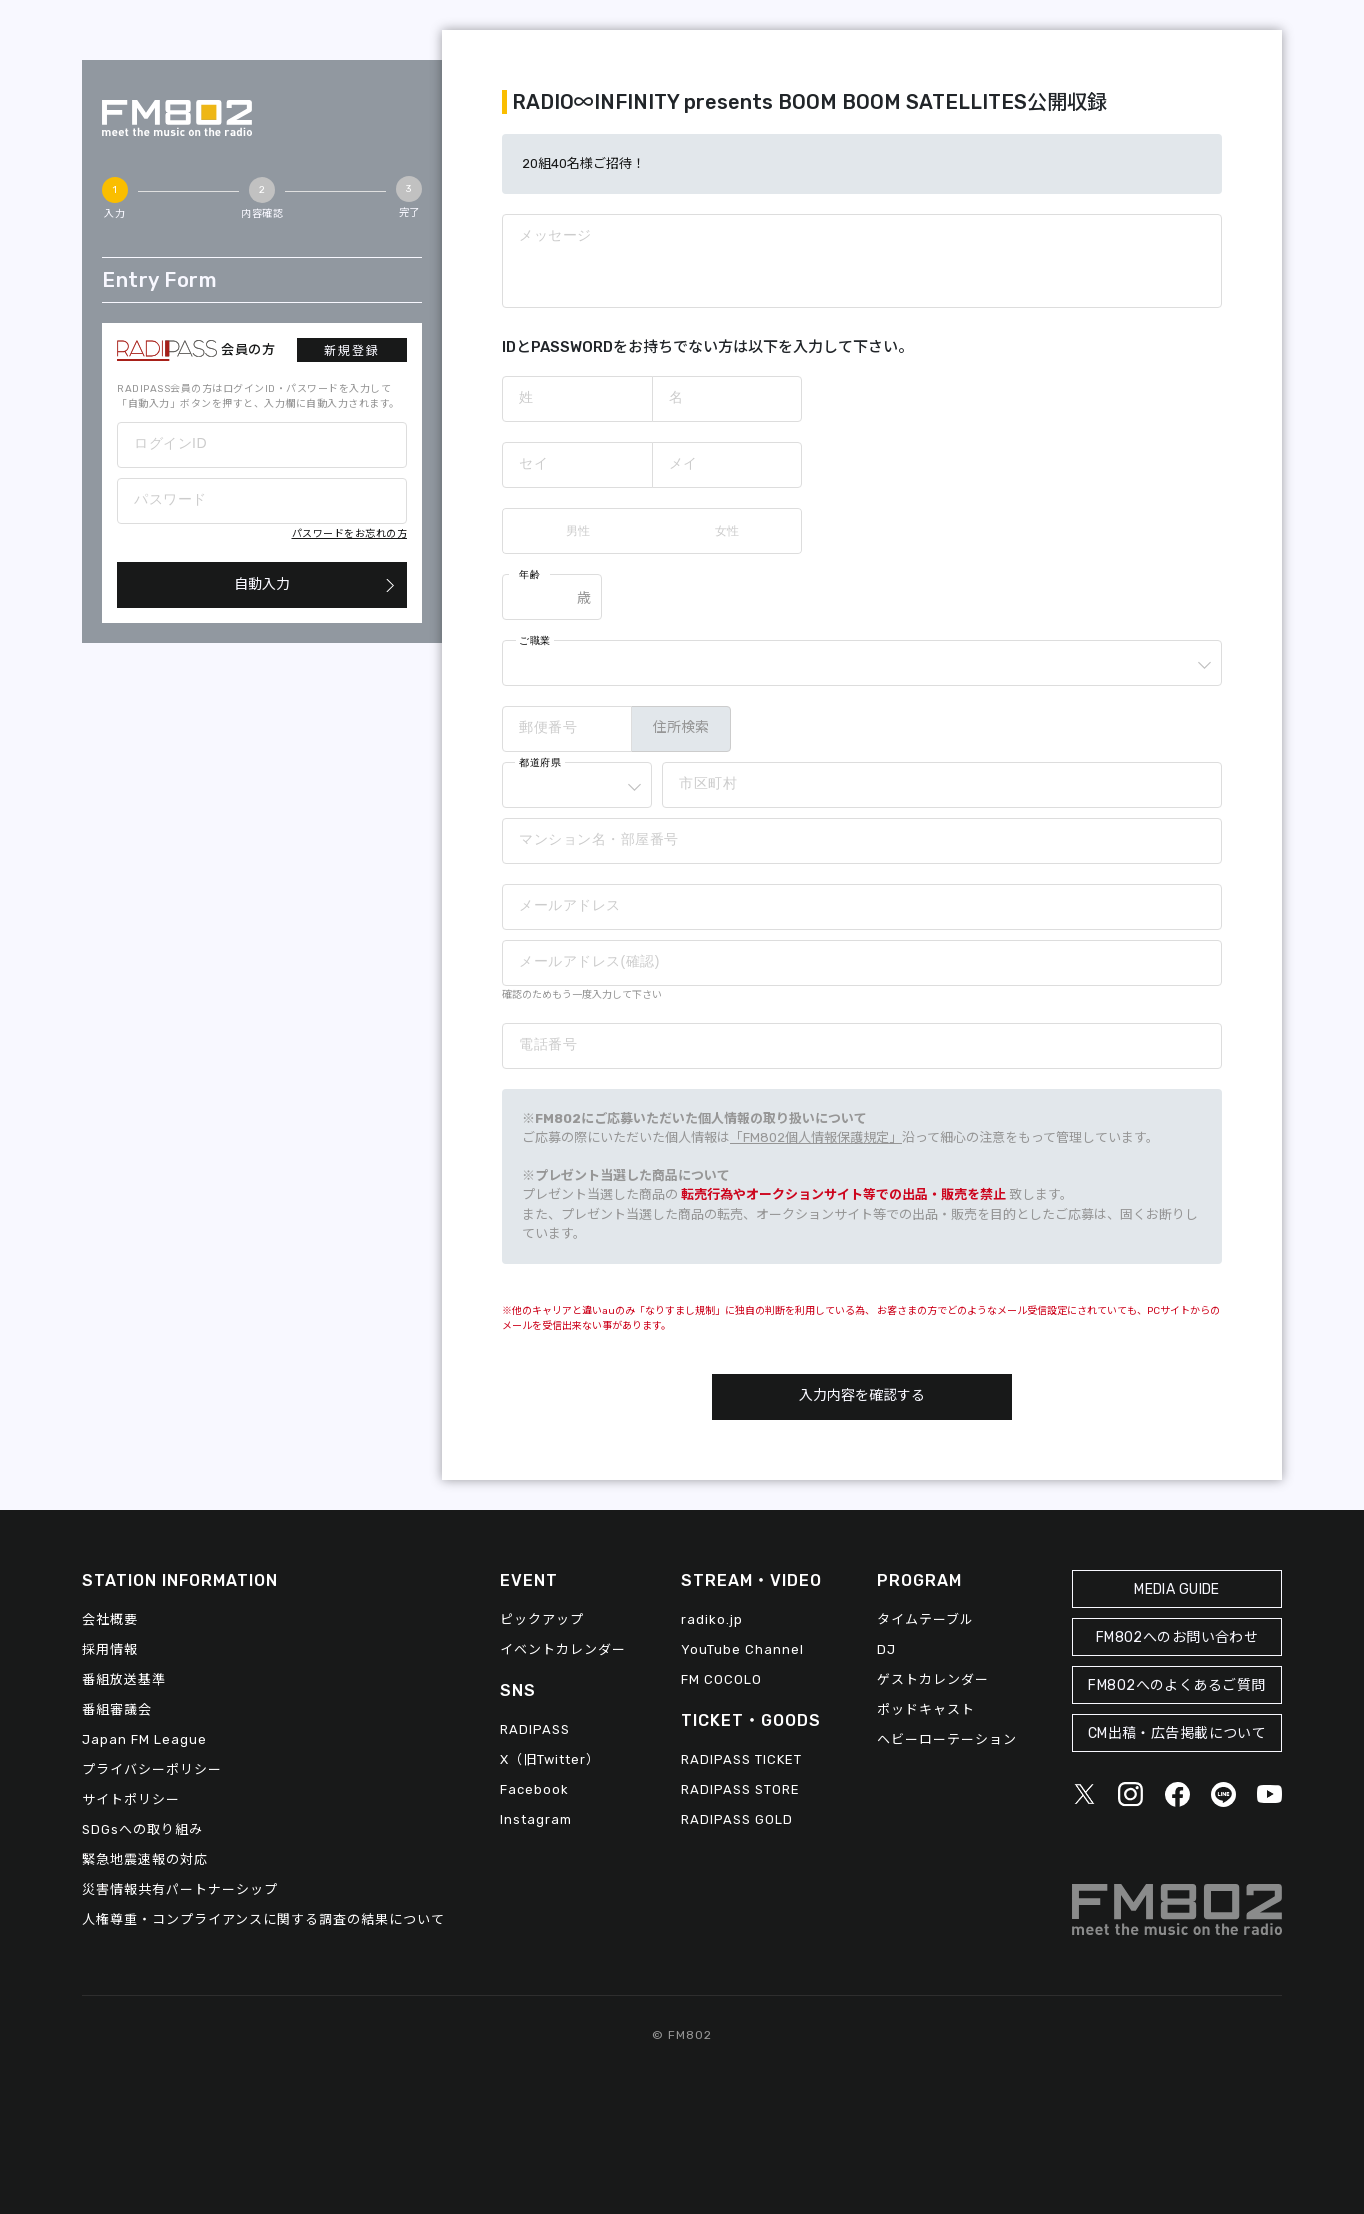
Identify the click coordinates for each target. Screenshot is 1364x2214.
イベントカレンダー (563, 1649)
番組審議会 (117, 1709)
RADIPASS (535, 1729)
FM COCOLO (721, 1679)
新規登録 (352, 351)
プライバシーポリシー (152, 1769)
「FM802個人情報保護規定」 (816, 1137)
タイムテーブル (925, 1619)
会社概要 (110, 1619)
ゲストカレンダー (933, 1679)
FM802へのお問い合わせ (1177, 1637)
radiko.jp (712, 1619)
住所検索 (681, 727)
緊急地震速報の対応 (145, 1859)
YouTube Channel (742, 1649)
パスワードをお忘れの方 (350, 534)
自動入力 (262, 584)
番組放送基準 (124, 1679)
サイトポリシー (131, 1799)
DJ (886, 1649)
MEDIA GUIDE (1177, 1589)
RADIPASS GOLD (737, 1819)
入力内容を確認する (862, 1395)
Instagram (536, 1819)
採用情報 (110, 1649)
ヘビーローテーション (947, 1739)
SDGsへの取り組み (142, 1829)
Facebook (534, 1789)
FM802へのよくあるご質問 (1176, 1685)
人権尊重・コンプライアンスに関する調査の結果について (263, 1919)
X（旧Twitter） (550, 1759)
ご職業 (535, 640)
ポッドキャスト (926, 1709)
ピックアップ (542, 1619)
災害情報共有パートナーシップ (180, 1889)
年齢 (529, 574)
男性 (578, 531)
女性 (727, 531)
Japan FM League (144, 1739)
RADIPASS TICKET (741, 1759)
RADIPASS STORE (740, 1789)
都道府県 (540, 762)
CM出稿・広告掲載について (1177, 1733)
